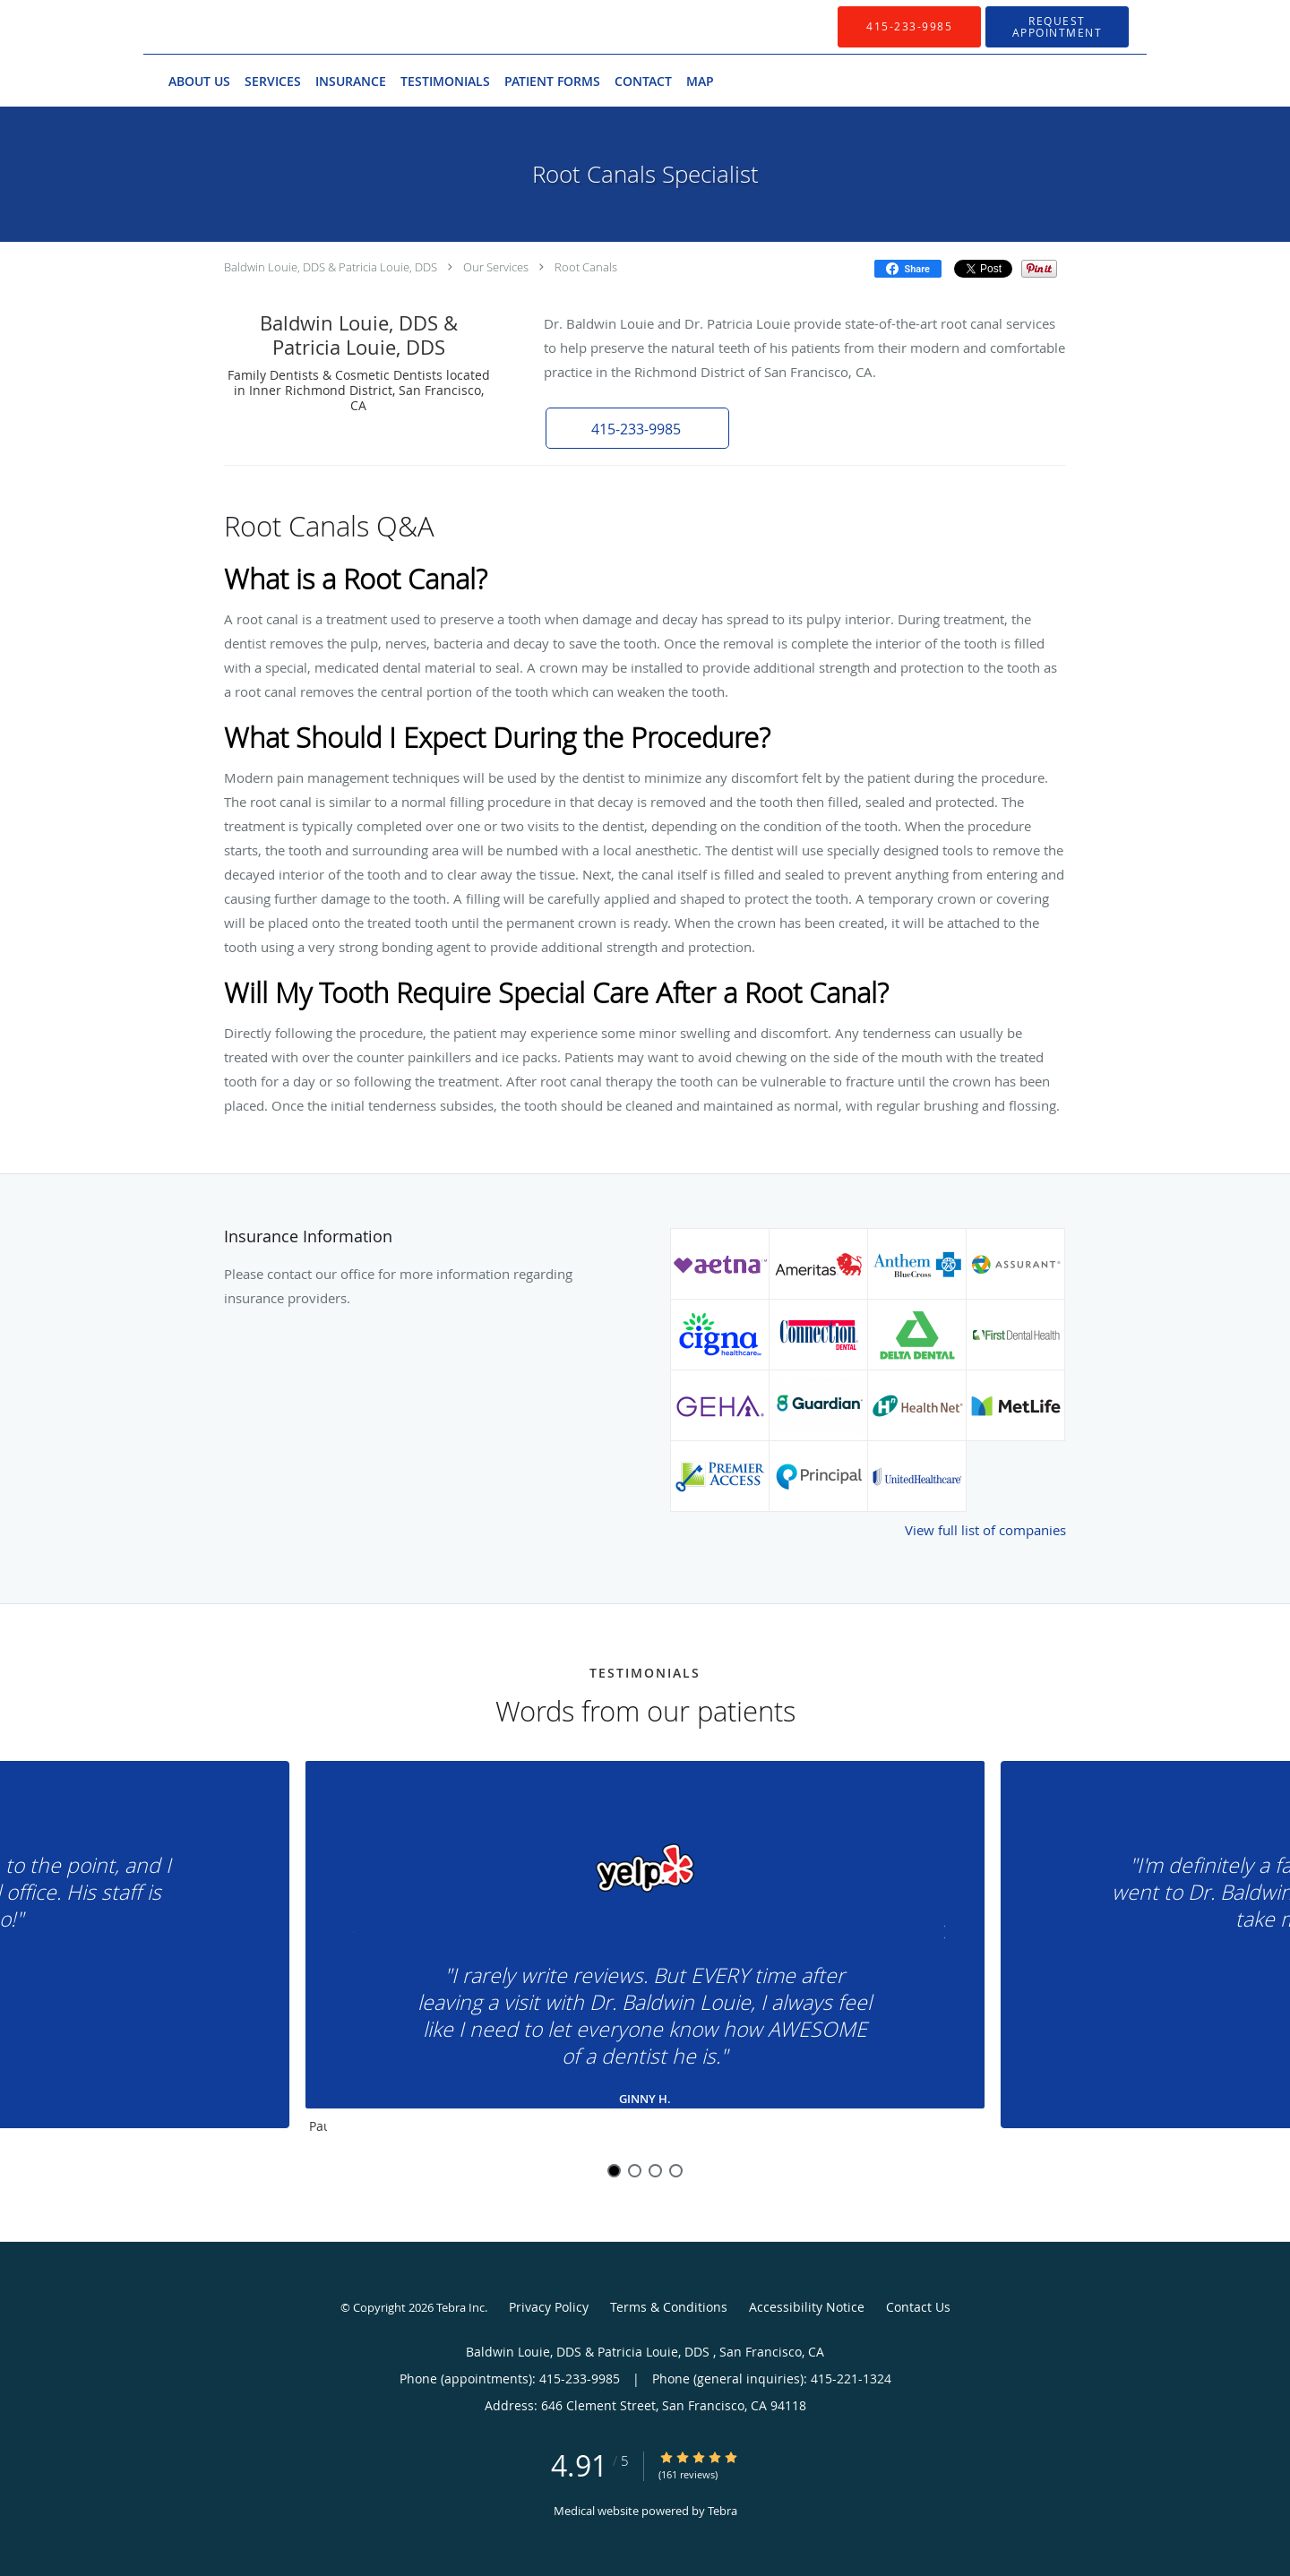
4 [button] (676, 2171)
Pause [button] (318, 2127)
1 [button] (614, 2171)
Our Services (496, 267)
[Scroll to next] (936, 1936)
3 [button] (655, 2171)
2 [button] (635, 2171)
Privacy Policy (549, 2306)
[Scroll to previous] (353, 1936)
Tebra (722, 2511)
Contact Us (918, 2306)
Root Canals (586, 267)
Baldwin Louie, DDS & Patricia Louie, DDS (332, 267)
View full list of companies (985, 1530)
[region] (645, 1951)
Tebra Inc (460, 2307)
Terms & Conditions (668, 2306)
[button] (1057, 26)
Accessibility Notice (806, 2306)
